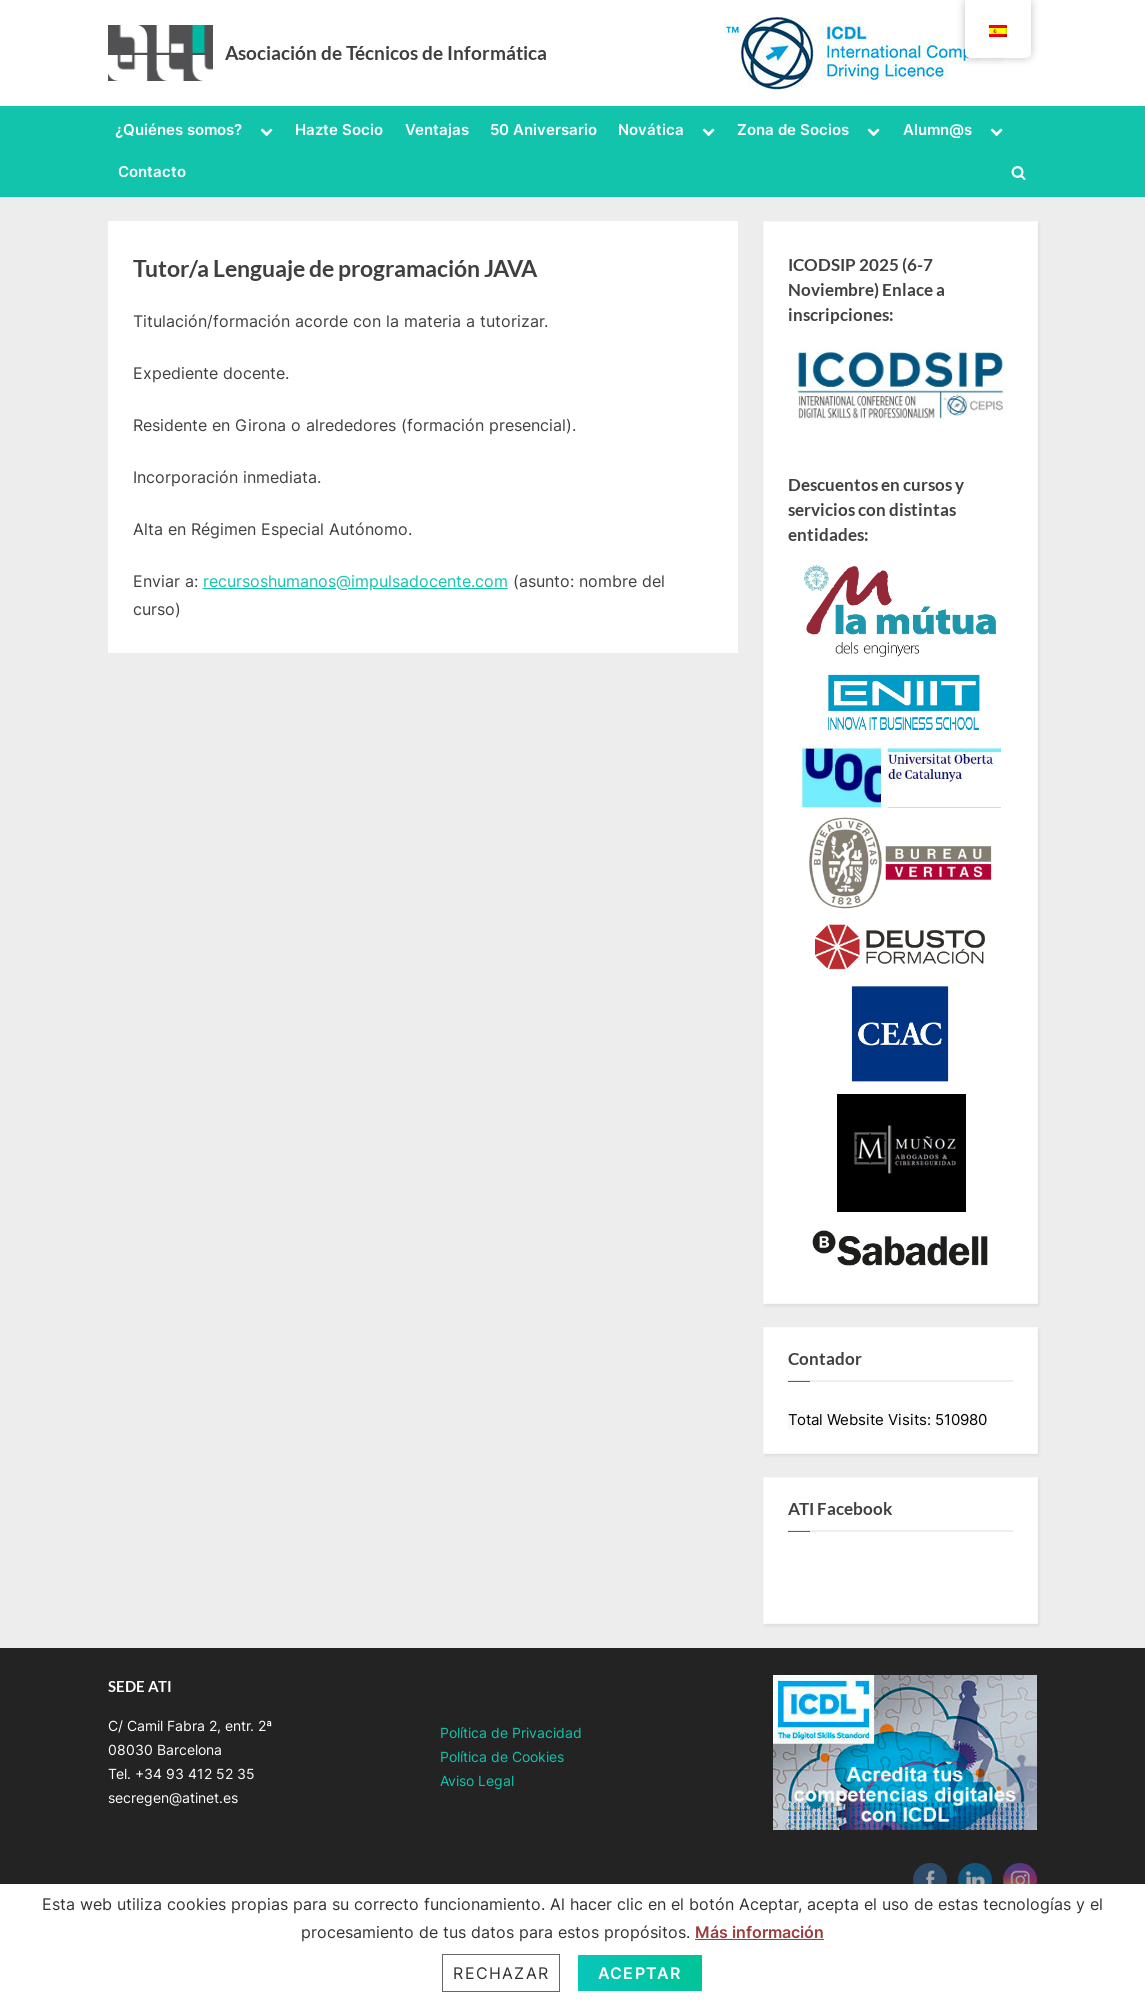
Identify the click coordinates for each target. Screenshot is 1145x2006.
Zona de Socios (793, 129)
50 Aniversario (543, 129)
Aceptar (639, 1973)
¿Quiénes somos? (178, 129)
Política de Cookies (502, 1757)
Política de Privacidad (511, 1733)
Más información (759, 1932)
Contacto (152, 171)
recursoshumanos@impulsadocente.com (355, 581)
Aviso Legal (477, 1781)
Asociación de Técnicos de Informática (386, 52)
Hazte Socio (339, 129)
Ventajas (437, 129)
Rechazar (501, 1973)
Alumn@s (937, 129)
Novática (651, 129)
